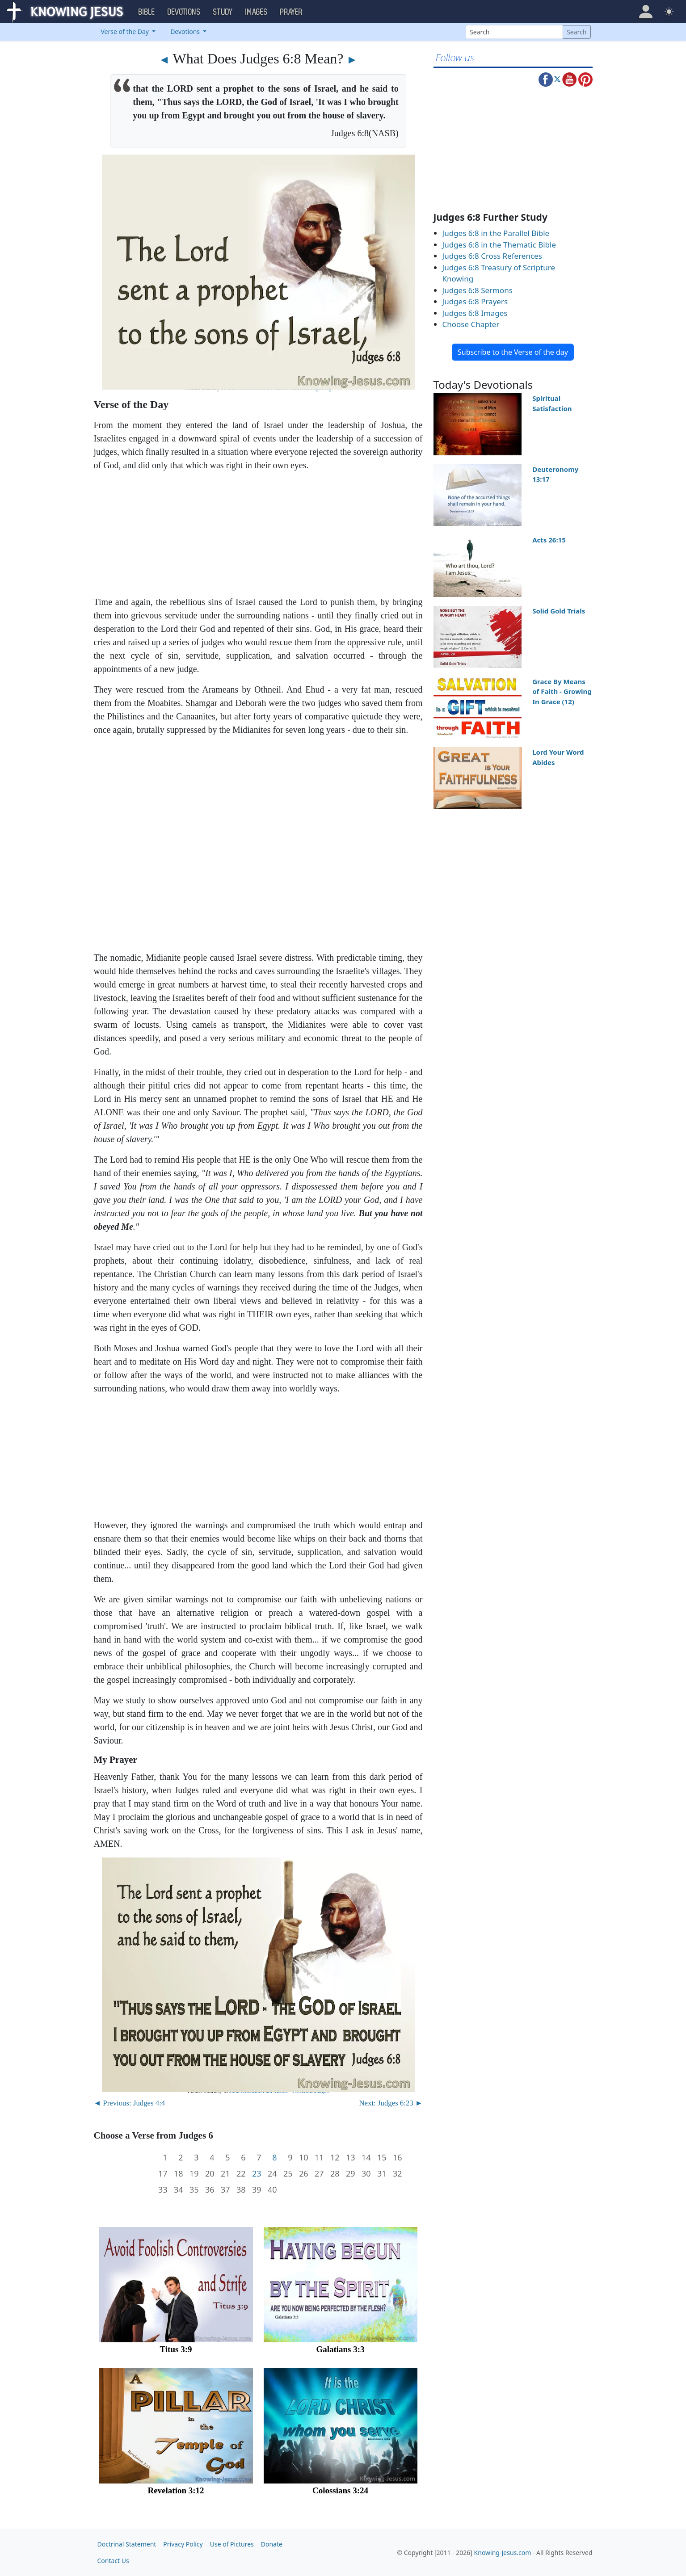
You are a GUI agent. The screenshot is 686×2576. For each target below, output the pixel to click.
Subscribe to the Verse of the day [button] (513, 352)
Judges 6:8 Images (475, 313)
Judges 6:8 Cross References (492, 256)
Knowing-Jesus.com (502, 2552)
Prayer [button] (291, 12)
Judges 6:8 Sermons (477, 290)
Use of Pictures (232, 2544)
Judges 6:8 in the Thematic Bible (499, 245)
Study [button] (223, 12)
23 (256, 2173)
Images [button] (256, 12)
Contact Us (113, 2560)
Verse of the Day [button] (126, 31)
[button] (646, 11)
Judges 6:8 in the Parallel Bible (496, 233)
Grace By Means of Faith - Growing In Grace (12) (562, 691)
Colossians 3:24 (340, 2490)
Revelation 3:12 (175, 2490)
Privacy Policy (182, 2544)
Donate (271, 2544)
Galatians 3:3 (340, 2349)
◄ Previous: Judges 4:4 (129, 2103)
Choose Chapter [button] (471, 324)
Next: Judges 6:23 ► (391, 2103)
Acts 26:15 (549, 539)
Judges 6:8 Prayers (475, 301)
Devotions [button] (184, 12)
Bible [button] (147, 12)
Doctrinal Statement (126, 2544)
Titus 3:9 (176, 2349)
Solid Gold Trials (558, 610)
